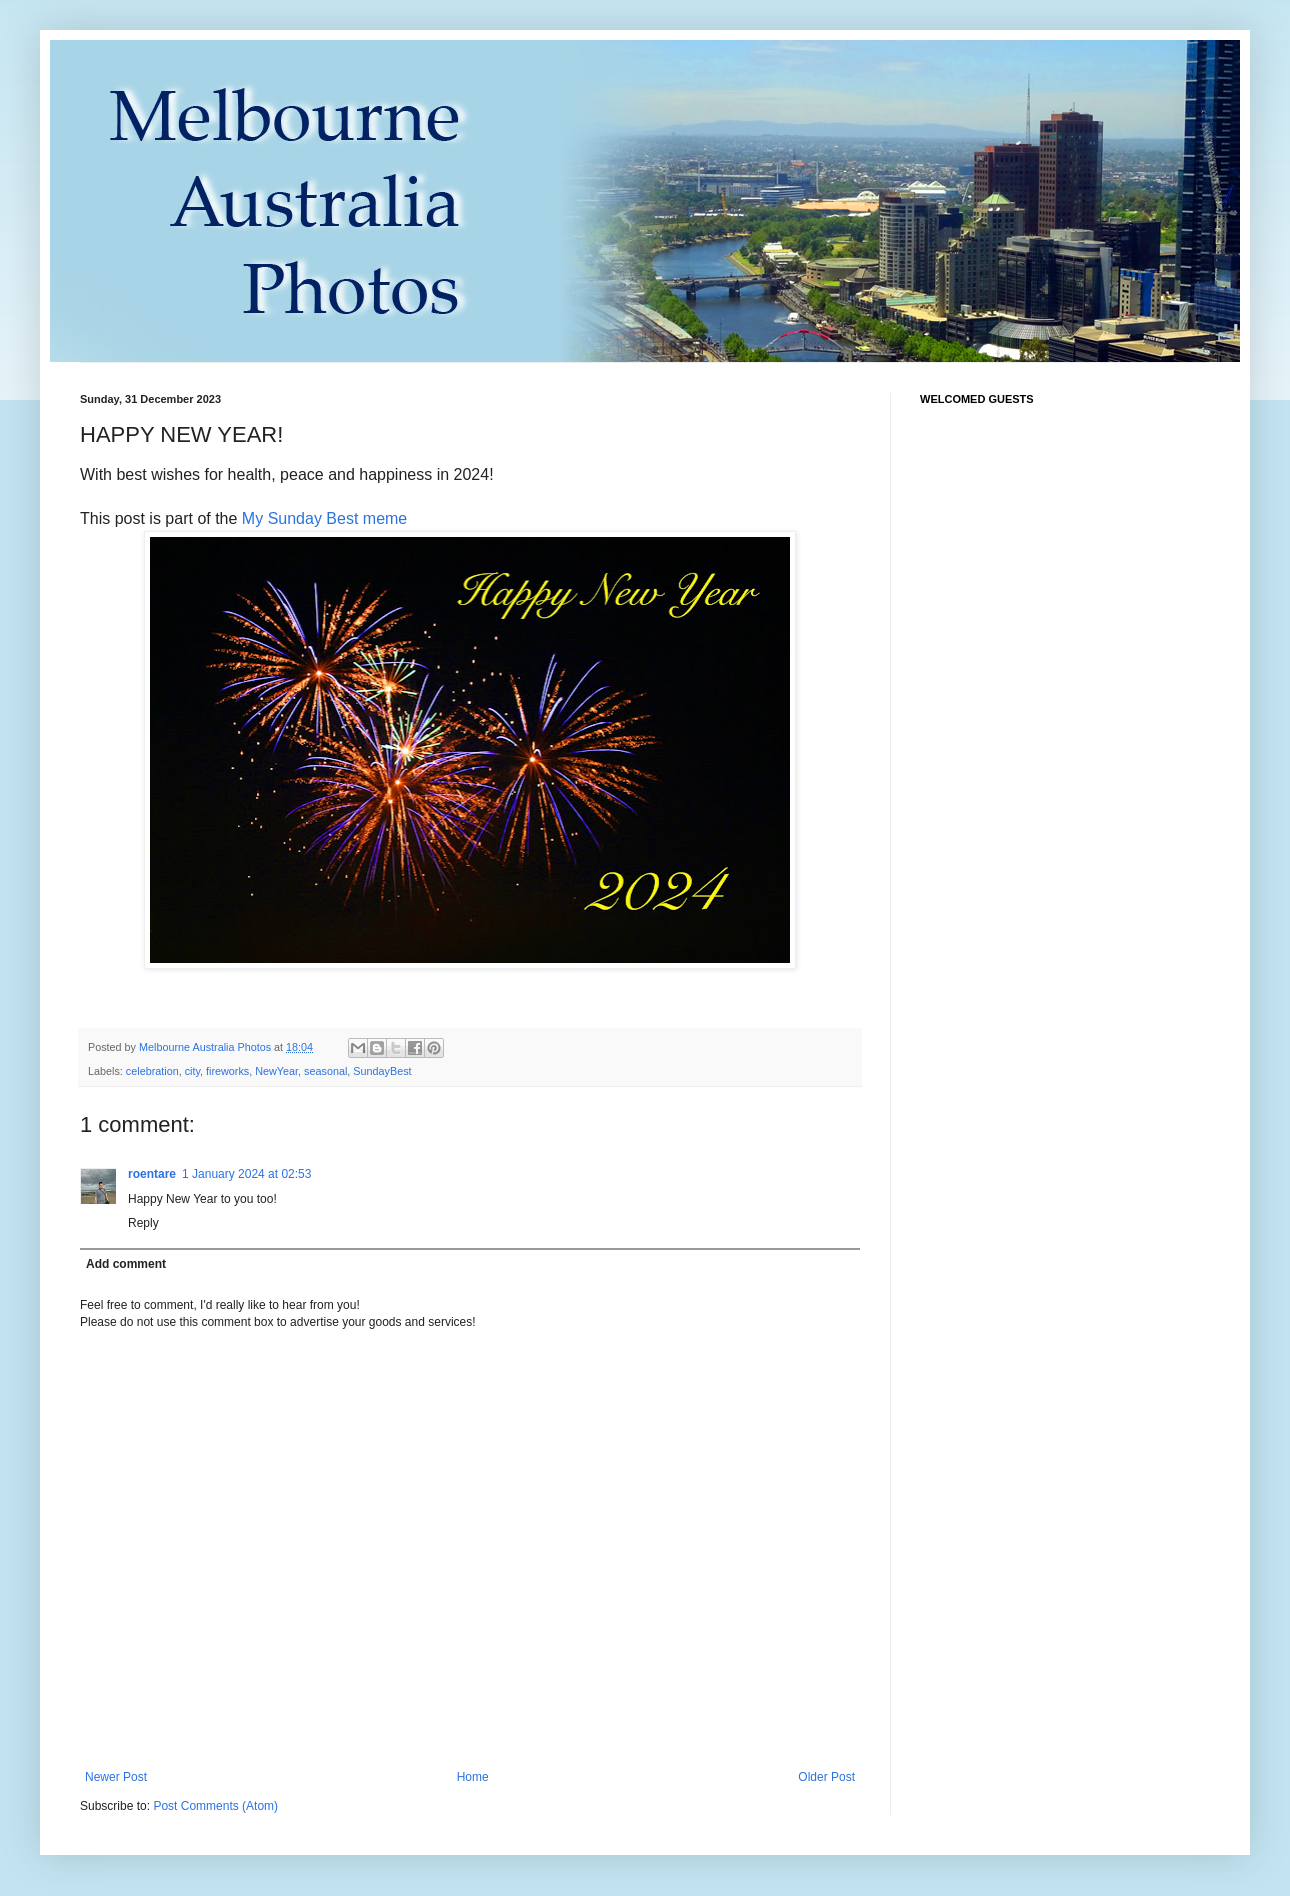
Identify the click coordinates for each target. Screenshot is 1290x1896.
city (192, 1071)
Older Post (826, 1777)
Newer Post (116, 1777)
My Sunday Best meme (324, 518)
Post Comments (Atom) (215, 1806)
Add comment (126, 1264)
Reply (143, 1223)
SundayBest (382, 1071)
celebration (152, 1071)
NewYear (276, 1071)
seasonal (325, 1071)
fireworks (227, 1071)
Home (473, 1777)
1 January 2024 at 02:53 (246, 1174)
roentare (152, 1174)
